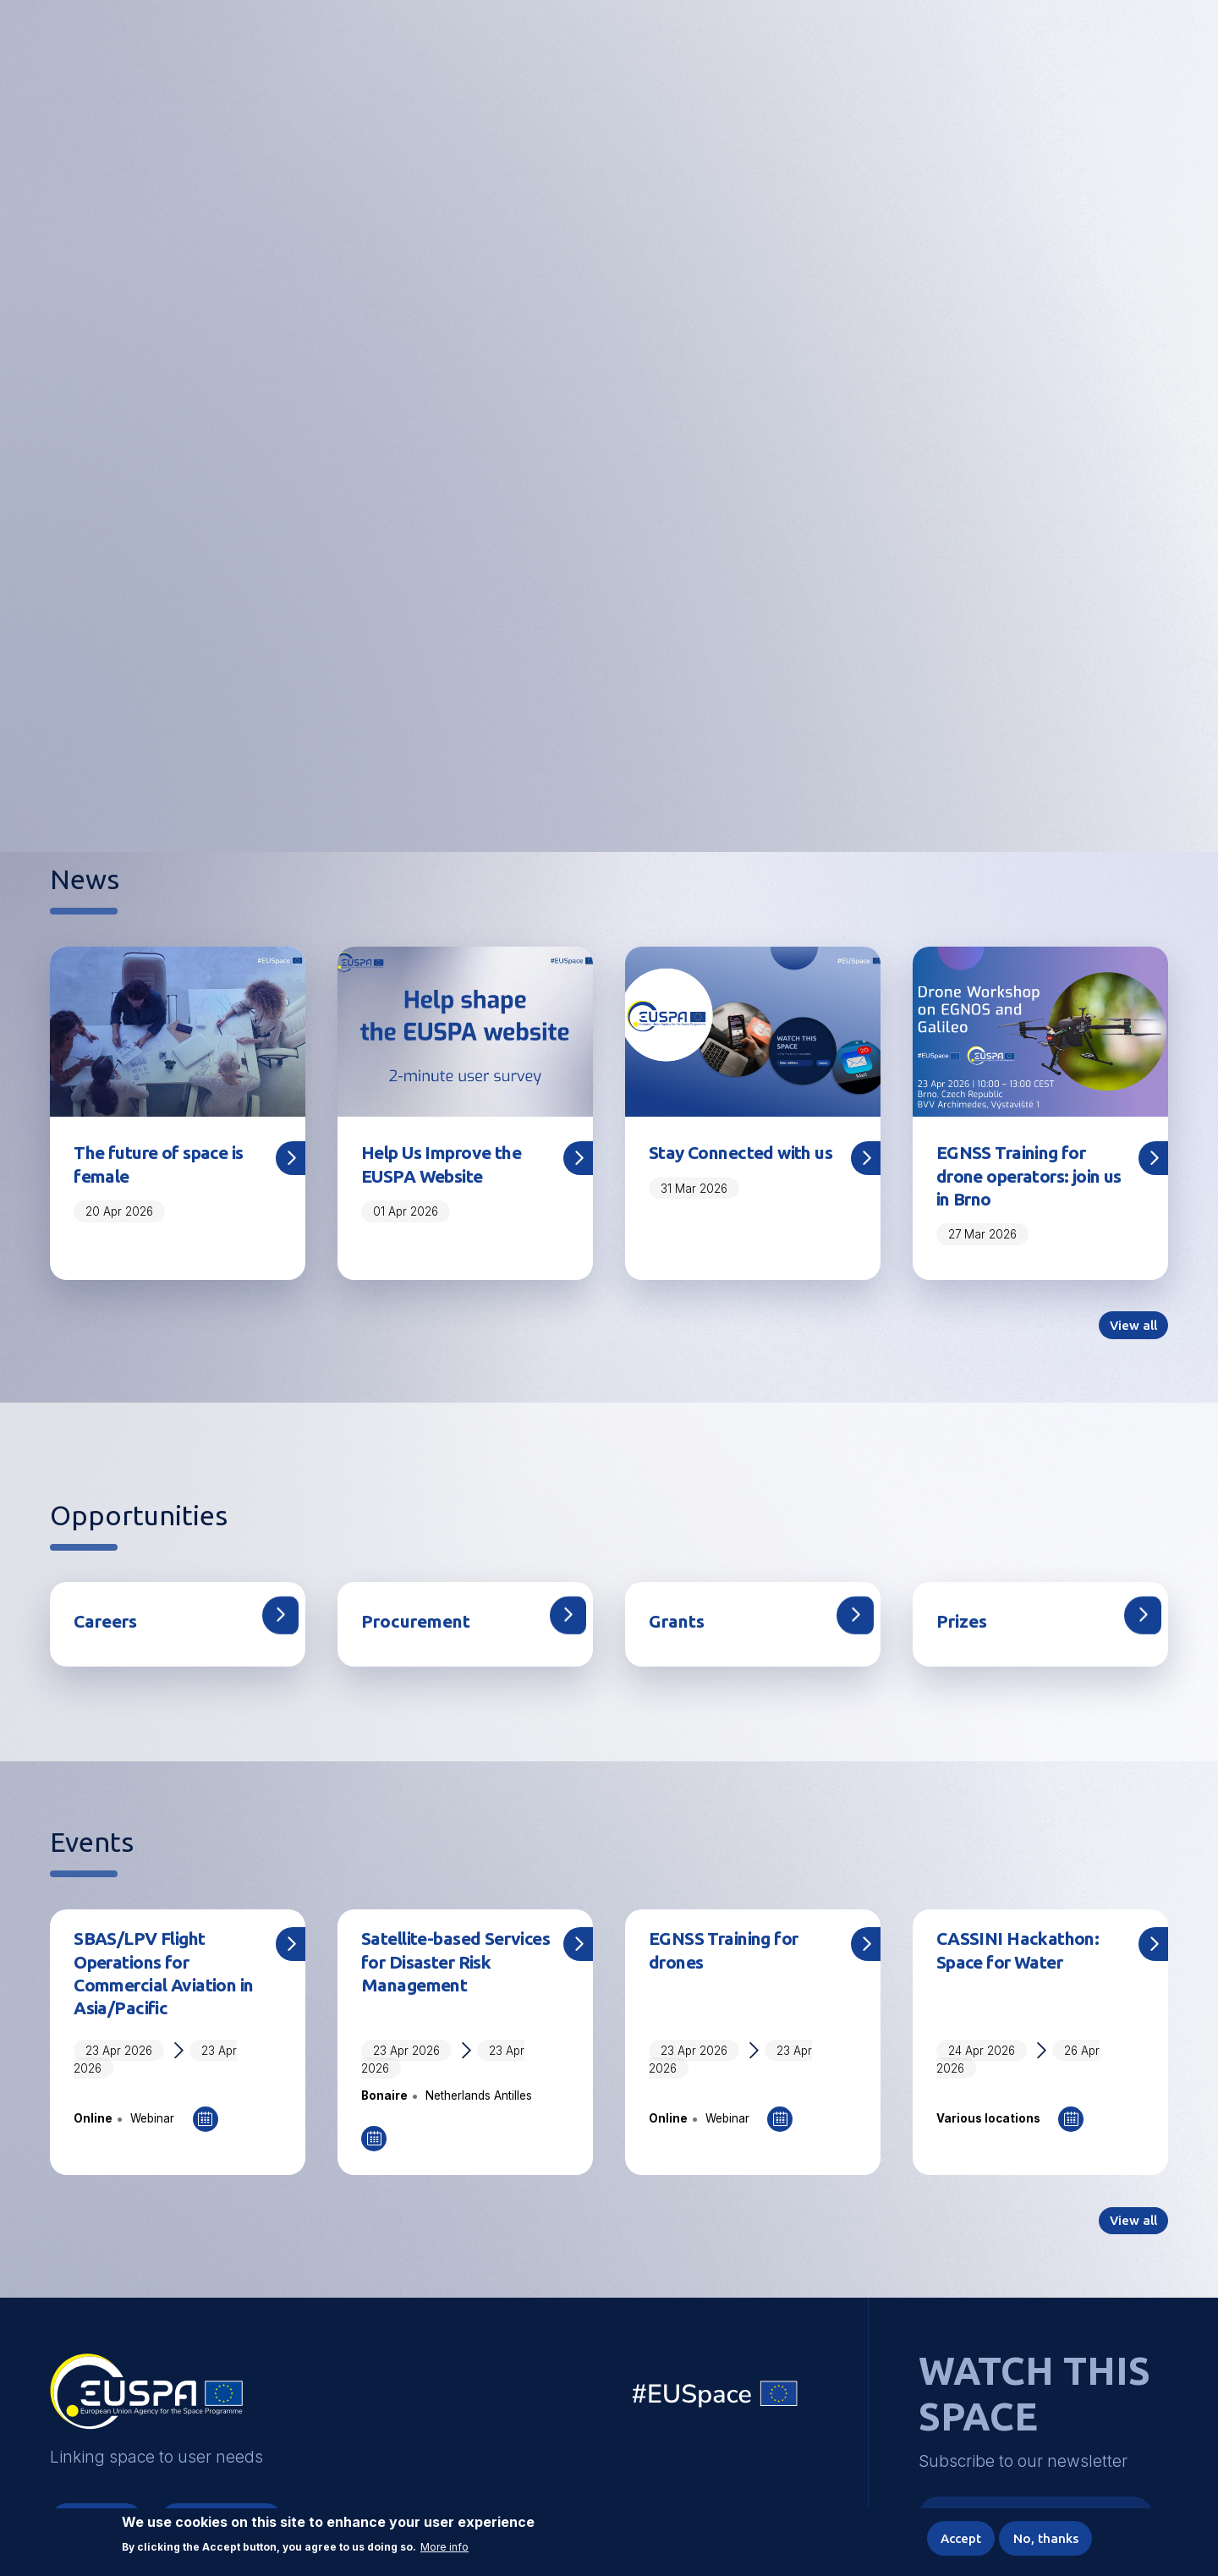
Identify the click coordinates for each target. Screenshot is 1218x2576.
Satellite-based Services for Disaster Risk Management (450, 1971)
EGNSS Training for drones (731, 1958)
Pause (706, 777)
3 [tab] (598, 774)
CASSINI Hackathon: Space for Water (1023, 1958)
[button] (1114, 55)
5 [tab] (656, 774)
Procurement (421, 1628)
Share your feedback (609, 522)
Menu (1158, 56)
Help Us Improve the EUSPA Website (449, 1166)
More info (444, 2545)
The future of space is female (166, 1166)
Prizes (964, 1628)
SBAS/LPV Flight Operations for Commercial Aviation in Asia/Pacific (163, 1983)
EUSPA (146, 2414)
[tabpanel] (609, 456)
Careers (109, 1628)
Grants (679, 1628)
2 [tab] (570, 774)
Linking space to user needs (891, 57)
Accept (952, 2537)
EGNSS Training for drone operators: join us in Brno (1026, 1178)
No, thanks (1043, 2537)
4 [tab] (627, 774)
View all (1131, 1331)
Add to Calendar (205, 2132)
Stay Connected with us (738, 1166)
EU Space (715, 2413)
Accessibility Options (1026, 56)
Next (1190, 456)
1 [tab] (526, 774)
